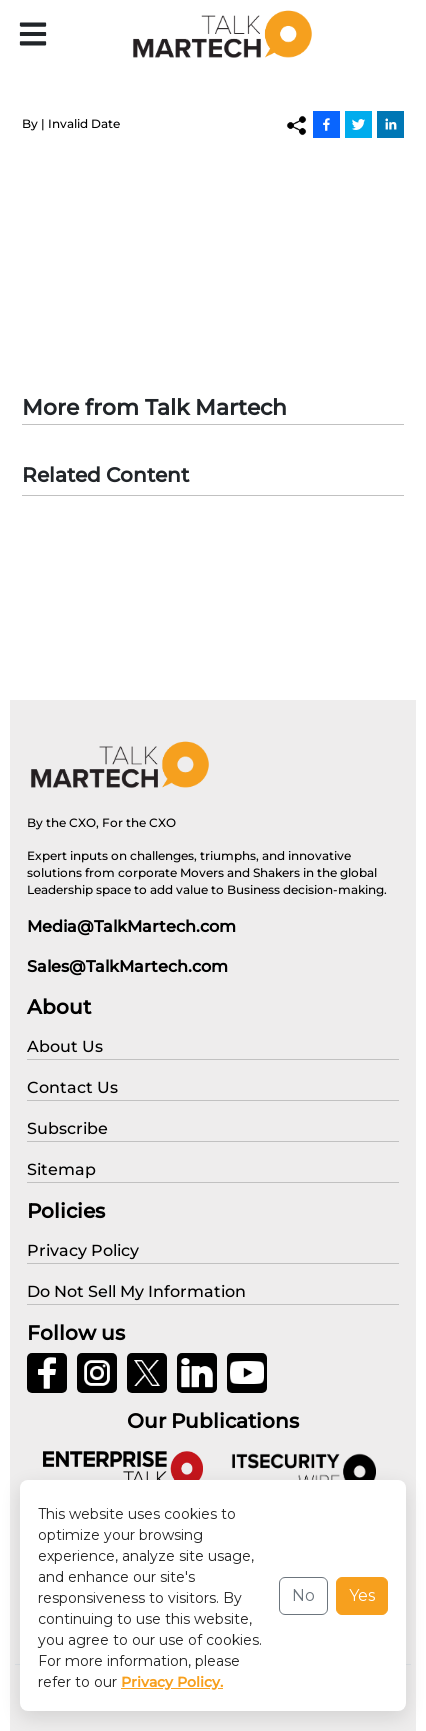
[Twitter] (358, 124)
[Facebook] (326, 124)
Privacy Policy (72, 1701)
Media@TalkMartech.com (131, 926)
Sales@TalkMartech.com (127, 966)
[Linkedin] (390, 124)
